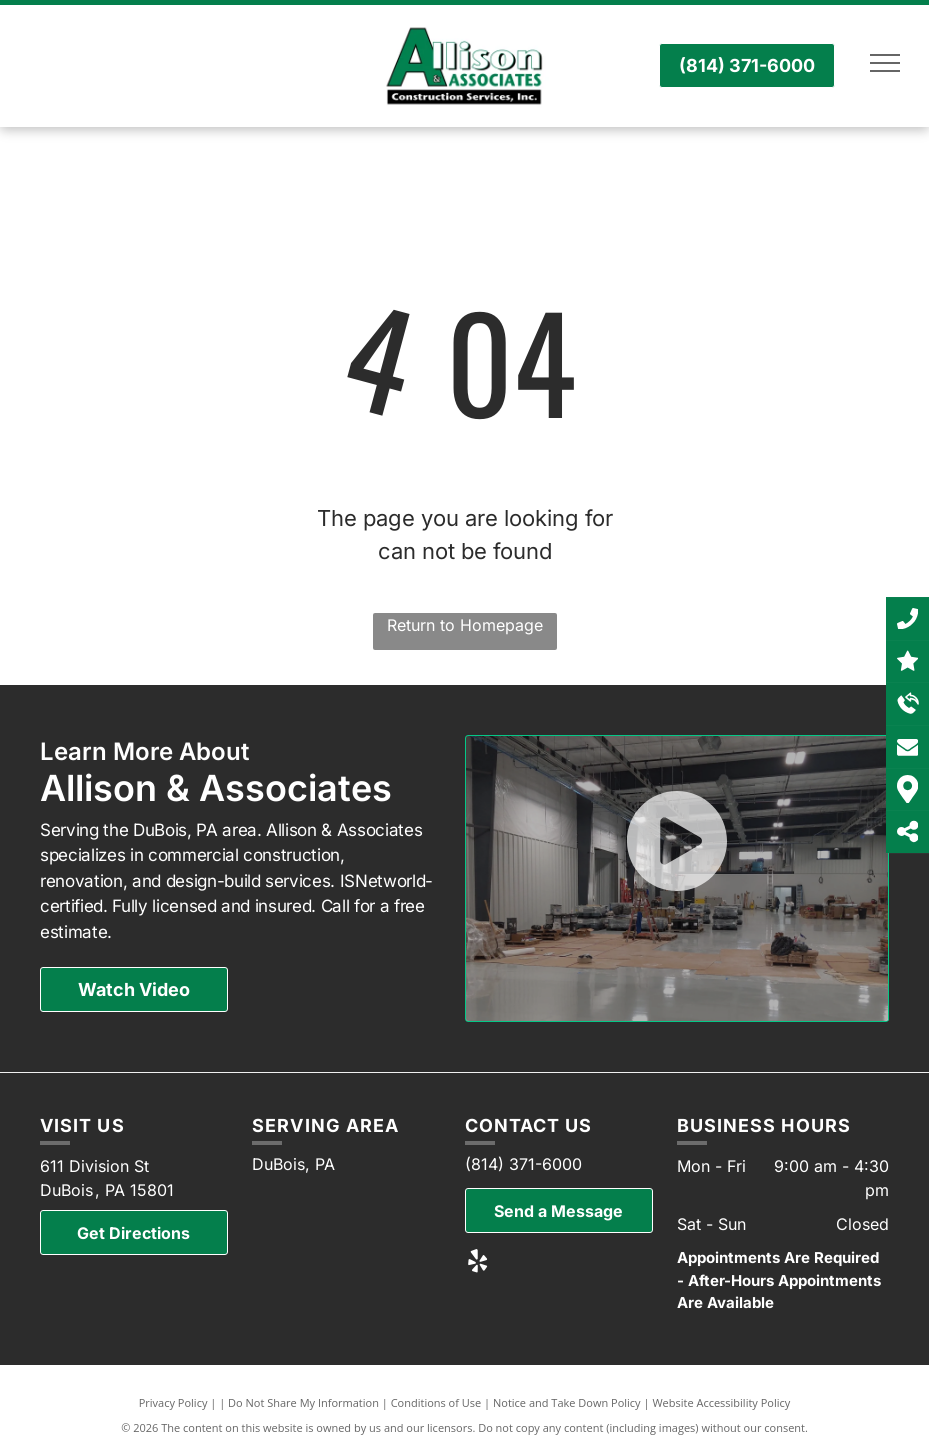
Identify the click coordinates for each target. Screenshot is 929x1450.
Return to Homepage (465, 625)
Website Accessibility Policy (721, 1402)
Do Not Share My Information (303, 1402)
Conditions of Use (436, 1402)
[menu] (885, 63)
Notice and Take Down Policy (567, 1402)
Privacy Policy (173, 1402)
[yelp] (477, 1263)
